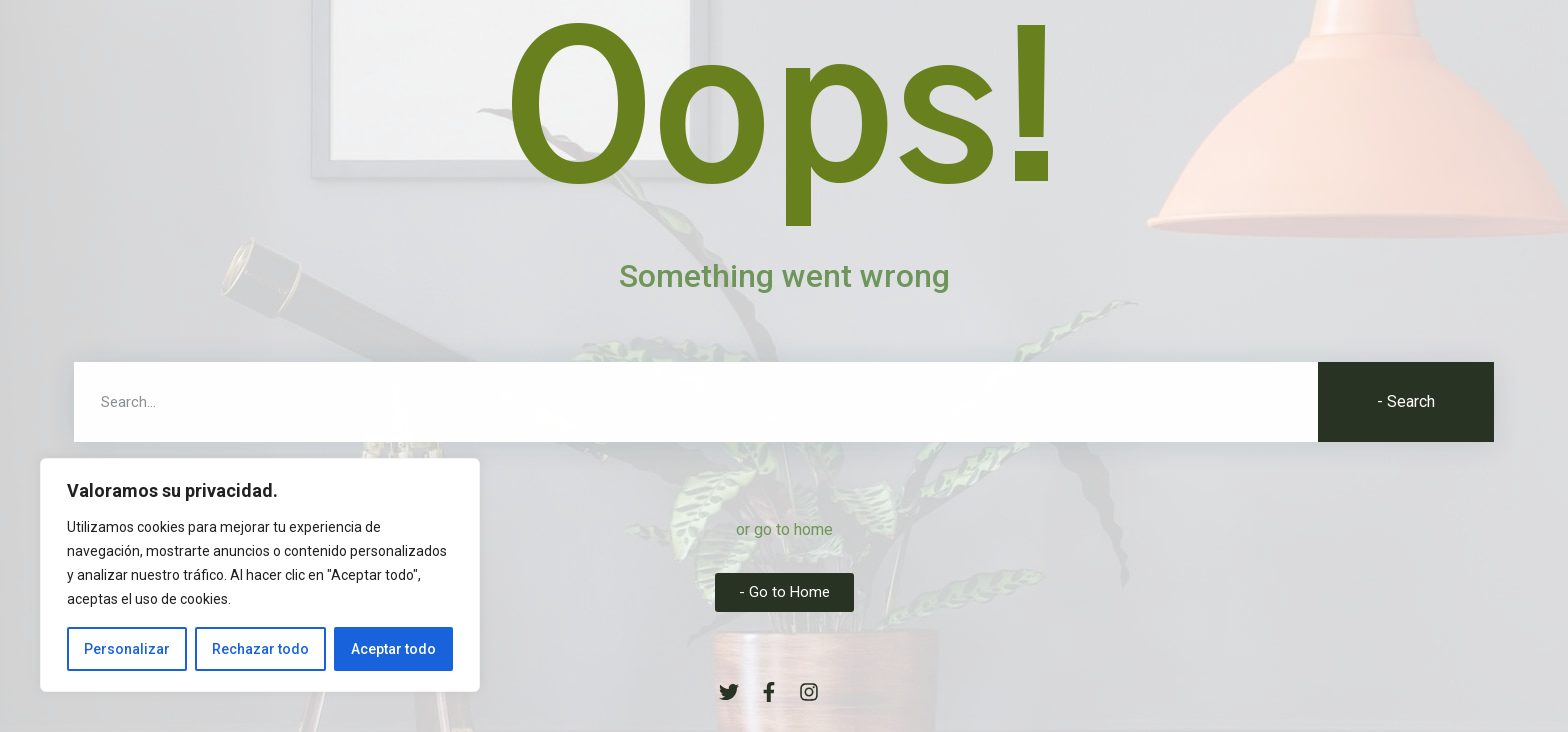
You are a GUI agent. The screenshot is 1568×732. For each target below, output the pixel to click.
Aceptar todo (393, 649)
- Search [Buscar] (1406, 401)
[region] (260, 575)
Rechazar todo (260, 649)
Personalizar (127, 649)
